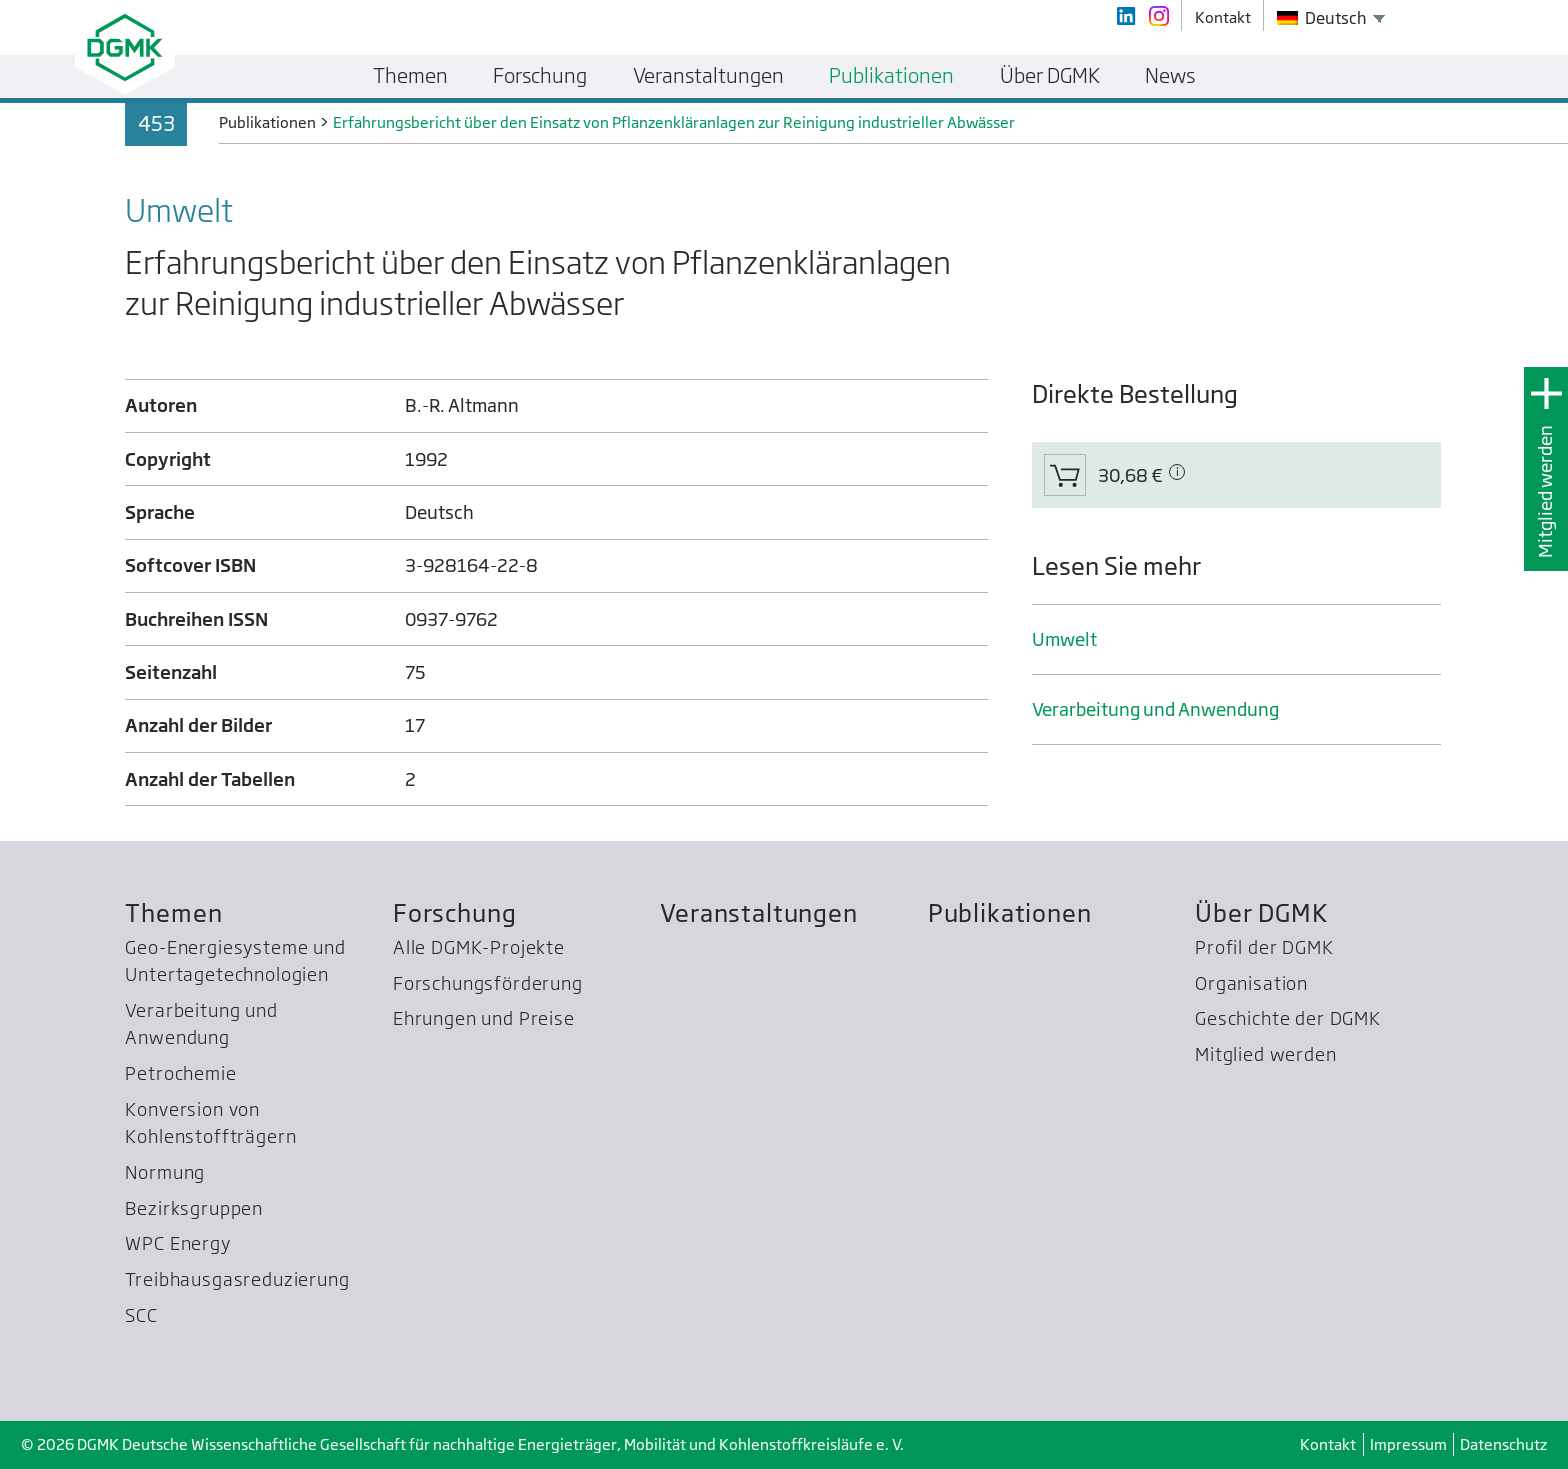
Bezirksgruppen (194, 1208)
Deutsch (1322, 18)
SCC (141, 1315)
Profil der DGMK (1264, 947)
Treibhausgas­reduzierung (237, 1279)
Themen (173, 913)
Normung (165, 1172)
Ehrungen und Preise (484, 1018)
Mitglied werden (1545, 491)
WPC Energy (177, 1243)
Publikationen (1010, 913)
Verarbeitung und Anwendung (1155, 709)
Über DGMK (1261, 913)
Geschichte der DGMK (1288, 1018)
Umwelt (1064, 639)
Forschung (455, 913)
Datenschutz (1503, 1444)
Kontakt (1328, 1444)
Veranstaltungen (758, 913)
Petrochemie (180, 1073)
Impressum (1408, 1444)
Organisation (1251, 983)
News (1170, 75)
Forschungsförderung (488, 983)
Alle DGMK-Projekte (479, 947)
